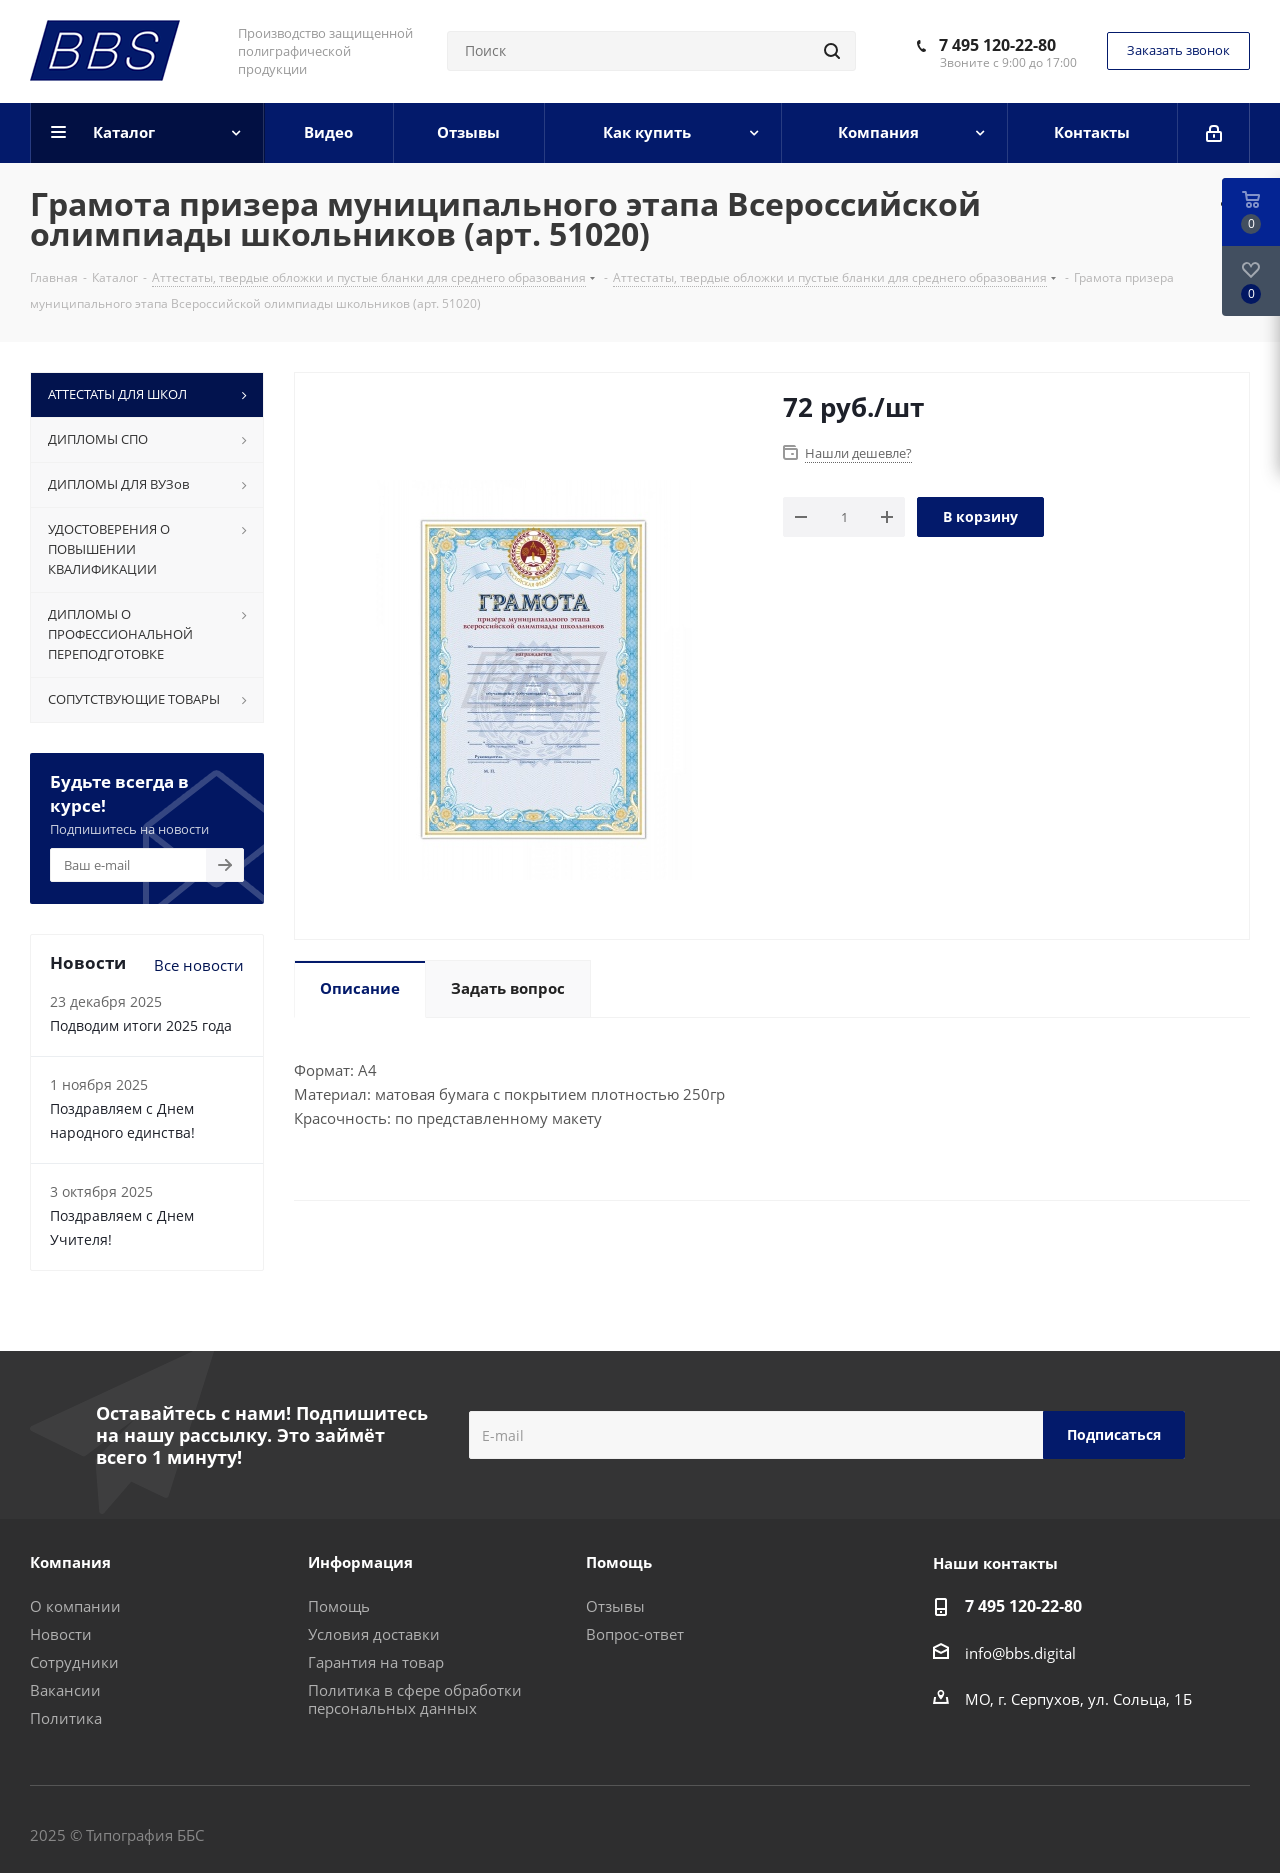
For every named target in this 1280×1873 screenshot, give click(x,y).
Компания (70, 1562)
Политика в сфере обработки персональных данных (415, 1699)
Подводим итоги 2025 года (141, 1025)
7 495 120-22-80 (997, 45)
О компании (75, 1606)
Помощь (339, 1606)
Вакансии (65, 1690)
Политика (66, 1718)
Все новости (199, 965)
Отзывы (615, 1606)
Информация (360, 1562)
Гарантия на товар (376, 1662)
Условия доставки (374, 1634)
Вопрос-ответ (635, 1634)
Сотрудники (74, 1662)
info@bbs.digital (1020, 1653)
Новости (61, 1634)
